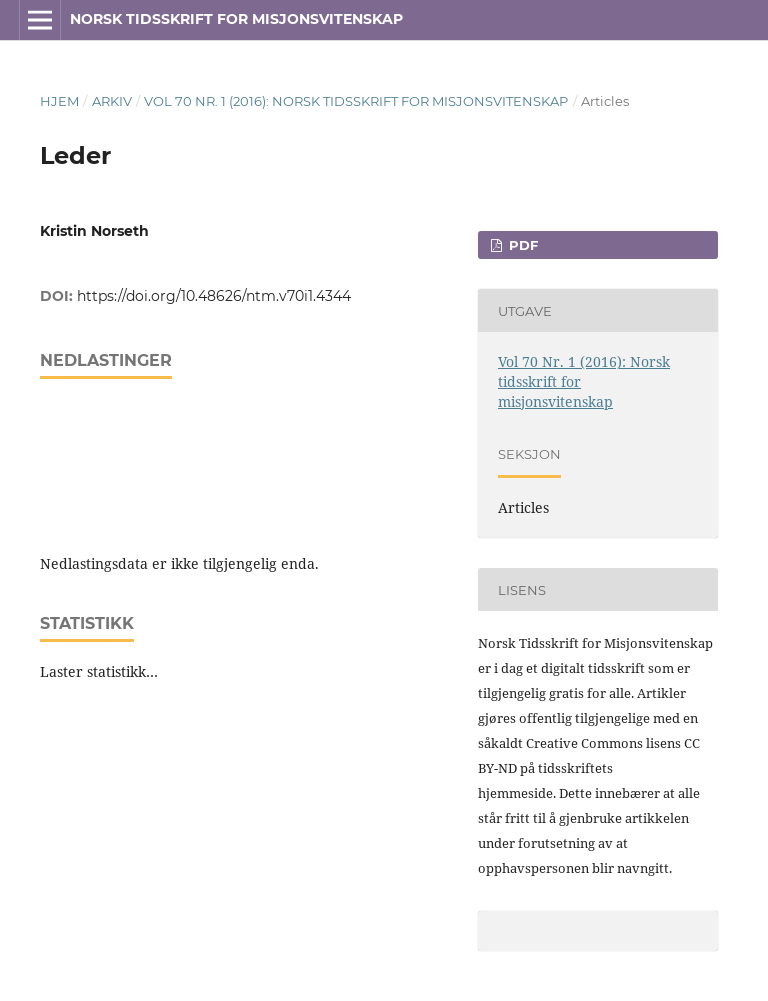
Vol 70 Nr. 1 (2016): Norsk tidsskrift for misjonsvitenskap (356, 101)
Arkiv (112, 101)
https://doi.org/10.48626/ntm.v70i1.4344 (214, 296)
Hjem (59, 101)
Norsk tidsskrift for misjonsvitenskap (236, 19)
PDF (521, 245)
